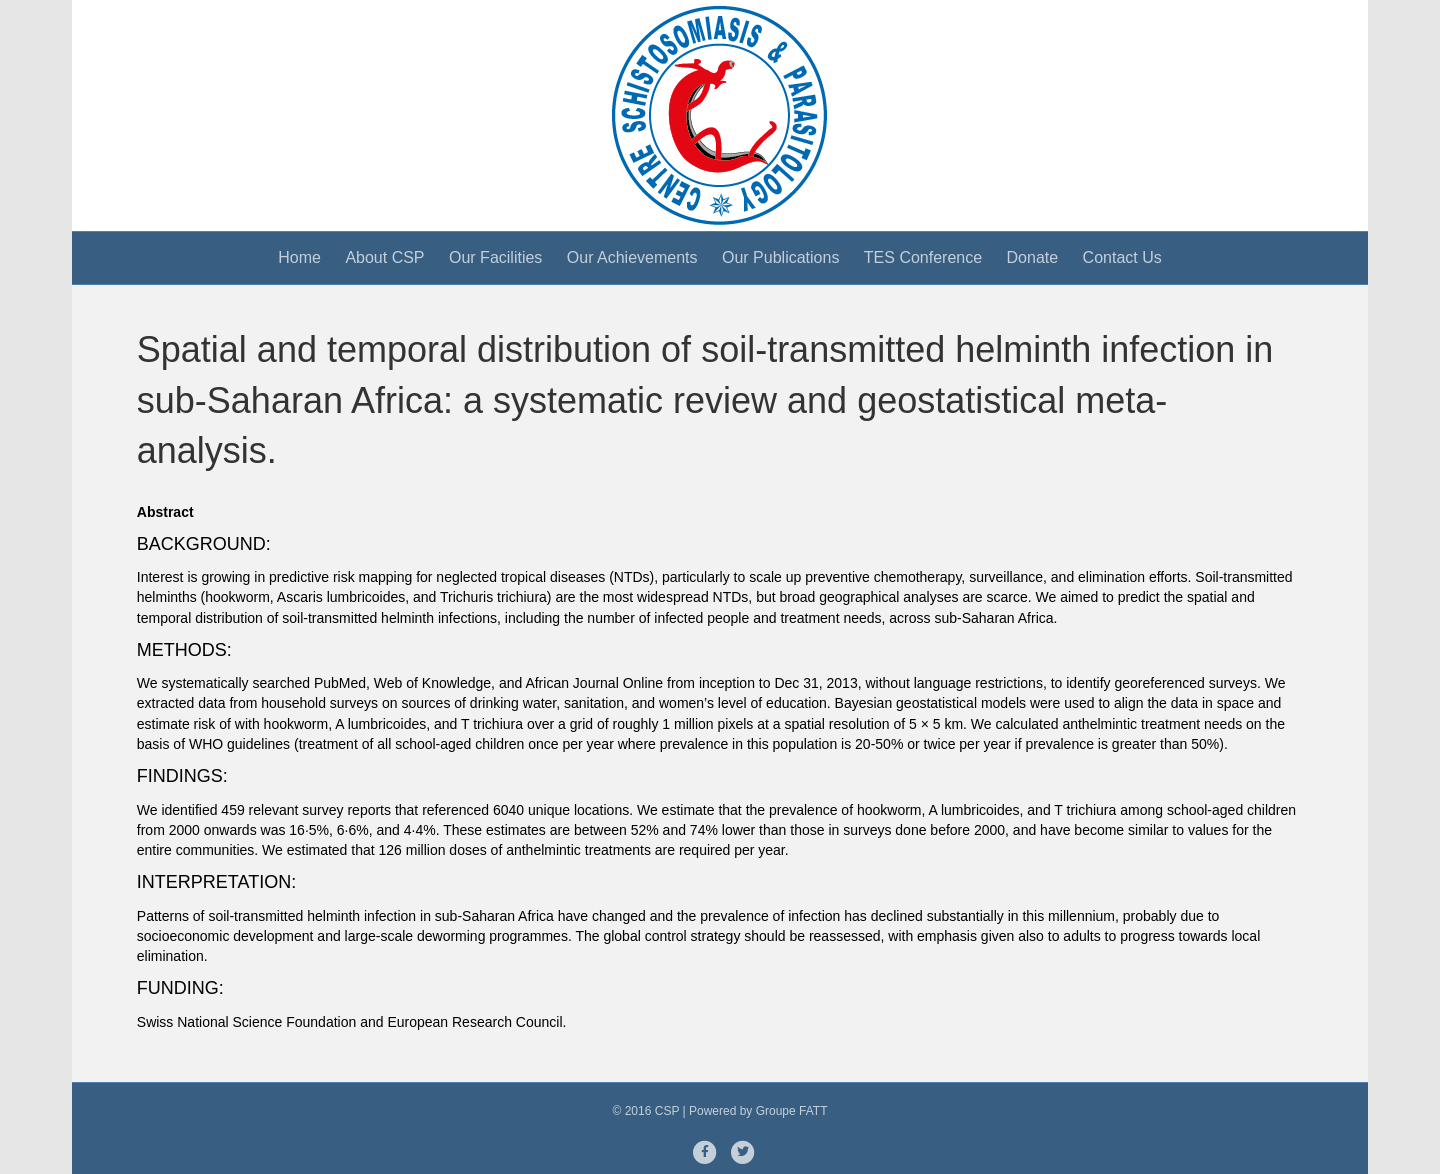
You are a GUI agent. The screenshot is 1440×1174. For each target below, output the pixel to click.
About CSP (384, 257)
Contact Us (1122, 257)
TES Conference (923, 257)
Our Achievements (632, 257)
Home (299, 257)
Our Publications (780, 257)
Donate (1033, 257)
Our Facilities (495, 257)
